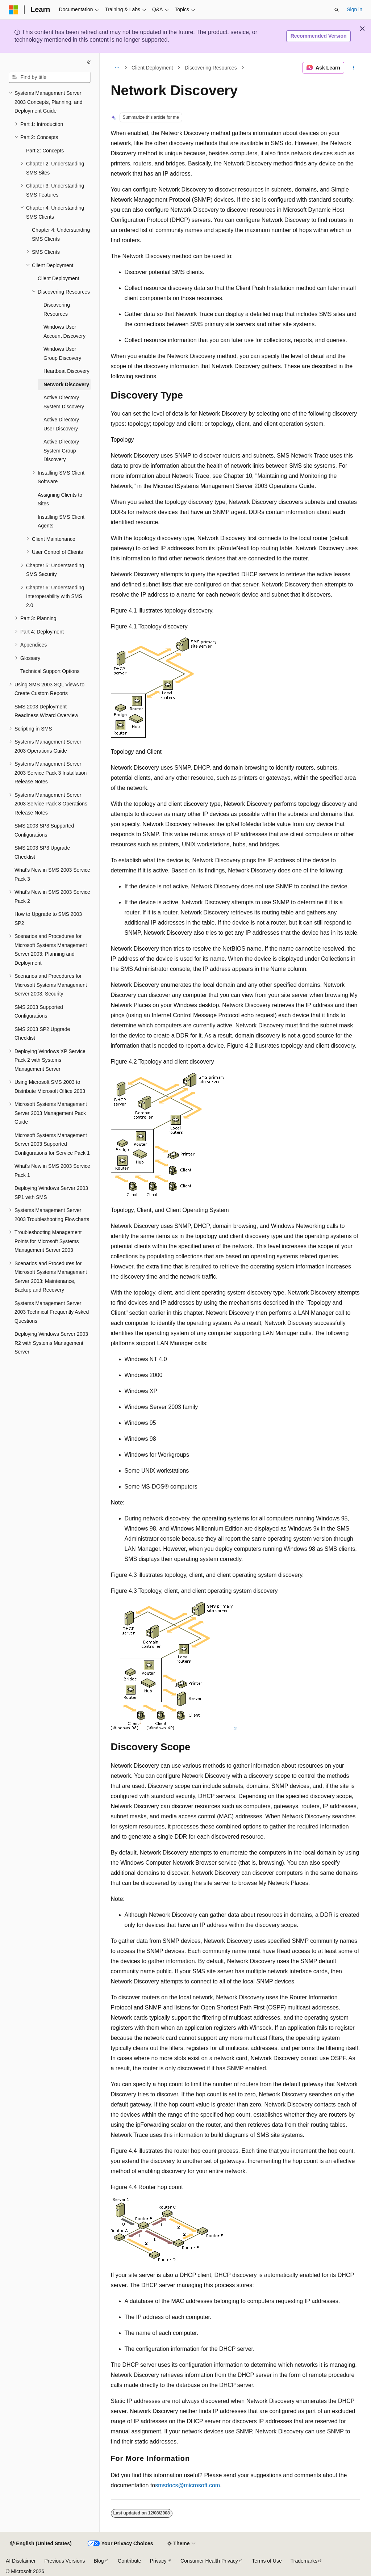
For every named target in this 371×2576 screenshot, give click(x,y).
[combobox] (50, 77)
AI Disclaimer (21, 2561)
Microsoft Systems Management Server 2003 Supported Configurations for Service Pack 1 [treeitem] (52, 1144)
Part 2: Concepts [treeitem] (45, 150)
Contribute (129, 2561)
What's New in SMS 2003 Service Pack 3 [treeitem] (52, 874)
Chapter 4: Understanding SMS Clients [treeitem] (61, 234)
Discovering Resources (211, 68)
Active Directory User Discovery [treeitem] (61, 424)
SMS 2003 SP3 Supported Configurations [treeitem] (44, 830)
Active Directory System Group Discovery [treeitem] (61, 450)
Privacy (158, 2561)
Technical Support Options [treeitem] (49, 671)
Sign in (354, 9)
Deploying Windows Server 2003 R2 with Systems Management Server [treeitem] (51, 1343)
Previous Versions (64, 2561)
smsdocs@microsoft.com (187, 2485)
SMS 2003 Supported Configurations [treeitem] (38, 1011)
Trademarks (304, 2561)
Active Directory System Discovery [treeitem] (63, 402)
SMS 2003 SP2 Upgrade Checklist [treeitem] (42, 1033)
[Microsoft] (13, 9)
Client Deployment (152, 68)
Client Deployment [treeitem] (58, 278)
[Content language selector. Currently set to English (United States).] (41, 2544)
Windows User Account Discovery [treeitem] (64, 331)
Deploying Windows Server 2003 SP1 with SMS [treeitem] (51, 1192)
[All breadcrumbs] (117, 67)
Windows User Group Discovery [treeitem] (62, 353)
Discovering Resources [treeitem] (56, 309)
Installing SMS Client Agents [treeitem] (61, 521)
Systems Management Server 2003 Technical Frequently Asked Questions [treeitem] (51, 1312)
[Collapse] (88, 62)
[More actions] (353, 67)
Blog (99, 2561)
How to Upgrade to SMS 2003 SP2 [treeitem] (48, 918)
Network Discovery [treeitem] (66, 384)
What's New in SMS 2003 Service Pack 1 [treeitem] (52, 1170)
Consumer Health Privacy (209, 2561)
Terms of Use (267, 2561)
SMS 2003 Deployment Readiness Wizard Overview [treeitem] (46, 711)
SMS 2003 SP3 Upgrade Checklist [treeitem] (42, 852)
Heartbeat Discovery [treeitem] (66, 371)
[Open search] (336, 9)
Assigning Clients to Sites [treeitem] (60, 499)
